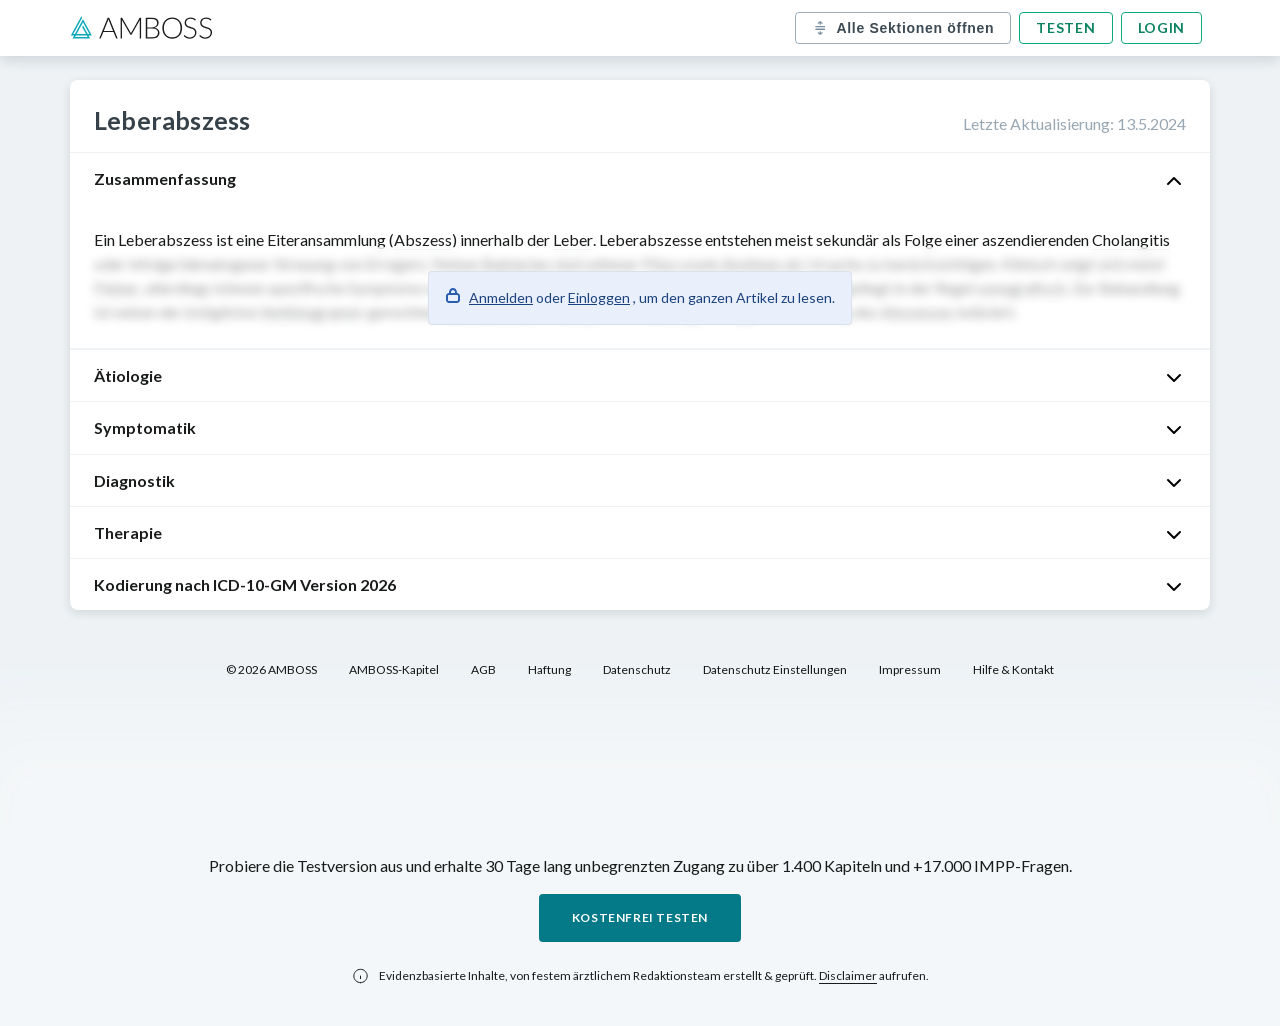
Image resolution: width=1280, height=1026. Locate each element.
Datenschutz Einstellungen (775, 669)
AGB (483, 669)
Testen (1065, 27)
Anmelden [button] (501, 297)
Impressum (910, 669)
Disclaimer (848, 975)
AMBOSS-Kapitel (394, 669)
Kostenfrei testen (640, 917)
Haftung (549, 669)
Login (1162, 27)
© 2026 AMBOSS (271, 669)
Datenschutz (637, 669)
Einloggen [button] (599, 297)
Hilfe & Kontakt (1013, 669)
